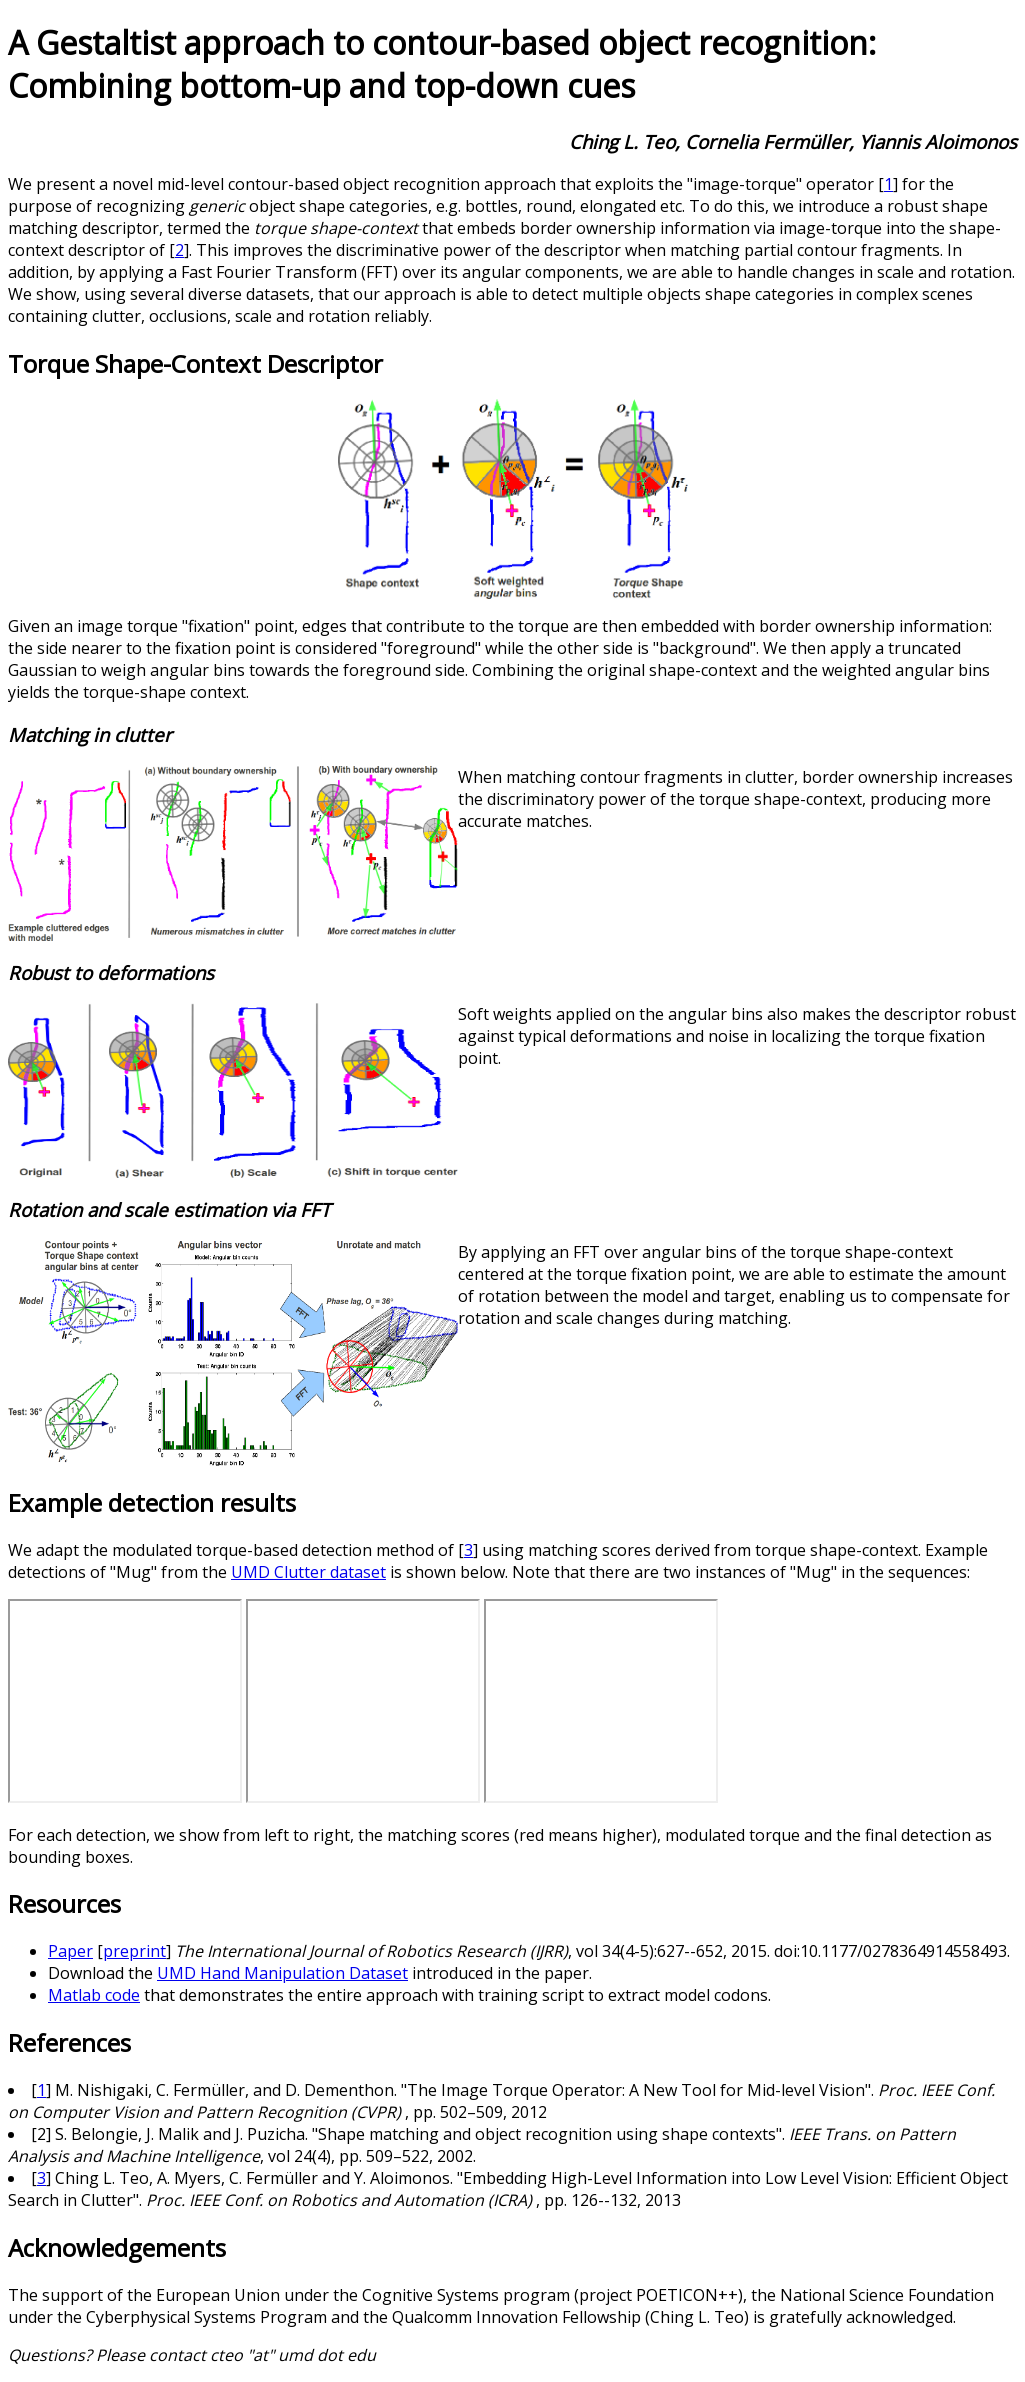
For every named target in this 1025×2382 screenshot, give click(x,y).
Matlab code (94, 1995)
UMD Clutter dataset (308, 1572)
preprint (134, 1951)
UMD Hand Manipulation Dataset (282, 1973)
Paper (70, 1951)
